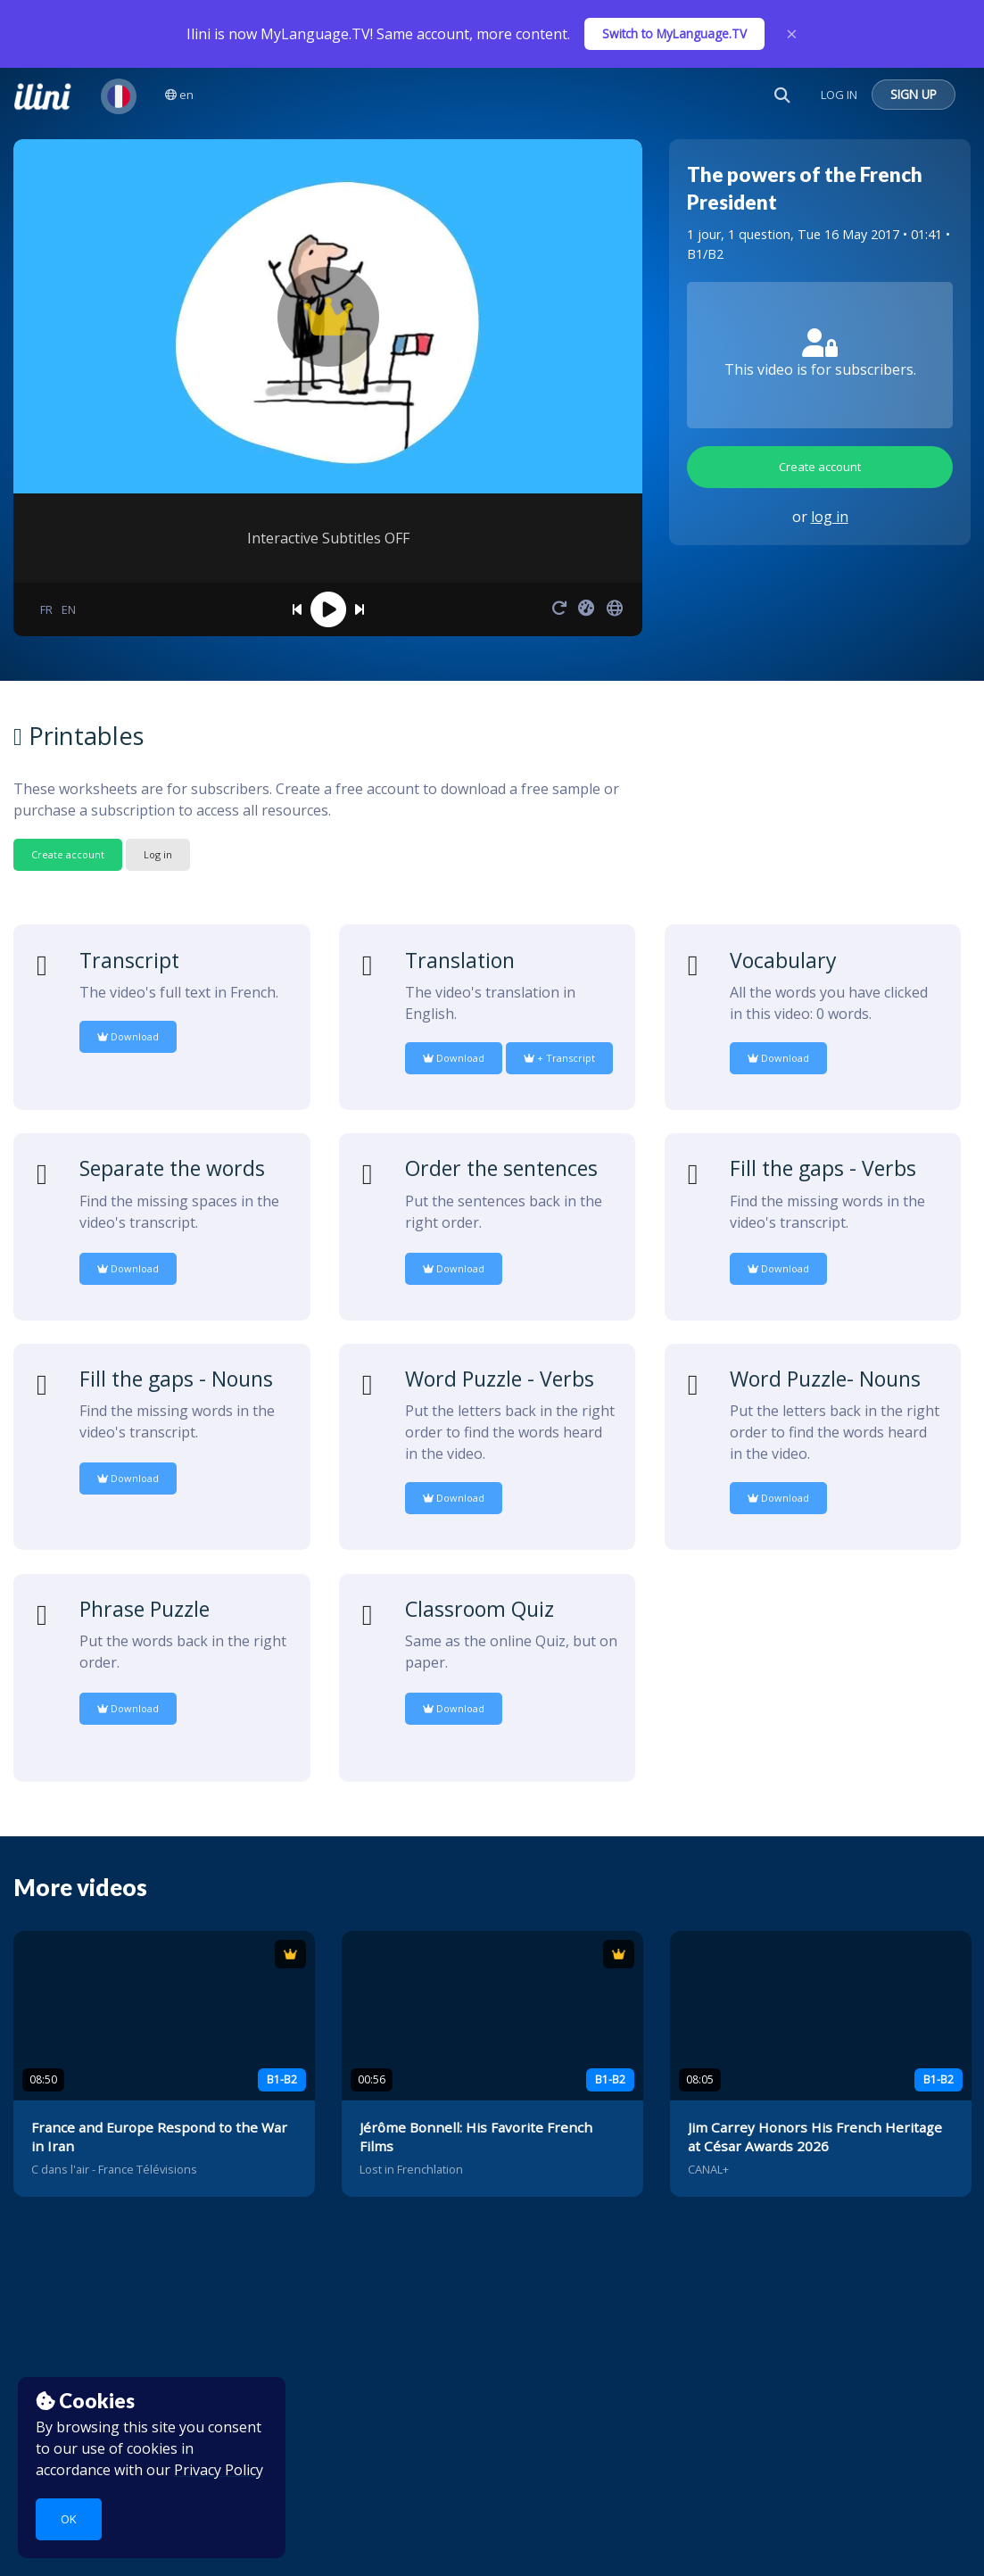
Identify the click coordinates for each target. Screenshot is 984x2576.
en (179, 95)
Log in (158, 854)
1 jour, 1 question (738, 234)
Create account (820, 467)
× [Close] (792, 34)
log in (829, 516)
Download (128, 1036)
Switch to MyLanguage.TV (674, 33)
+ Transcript (559, 1057)
